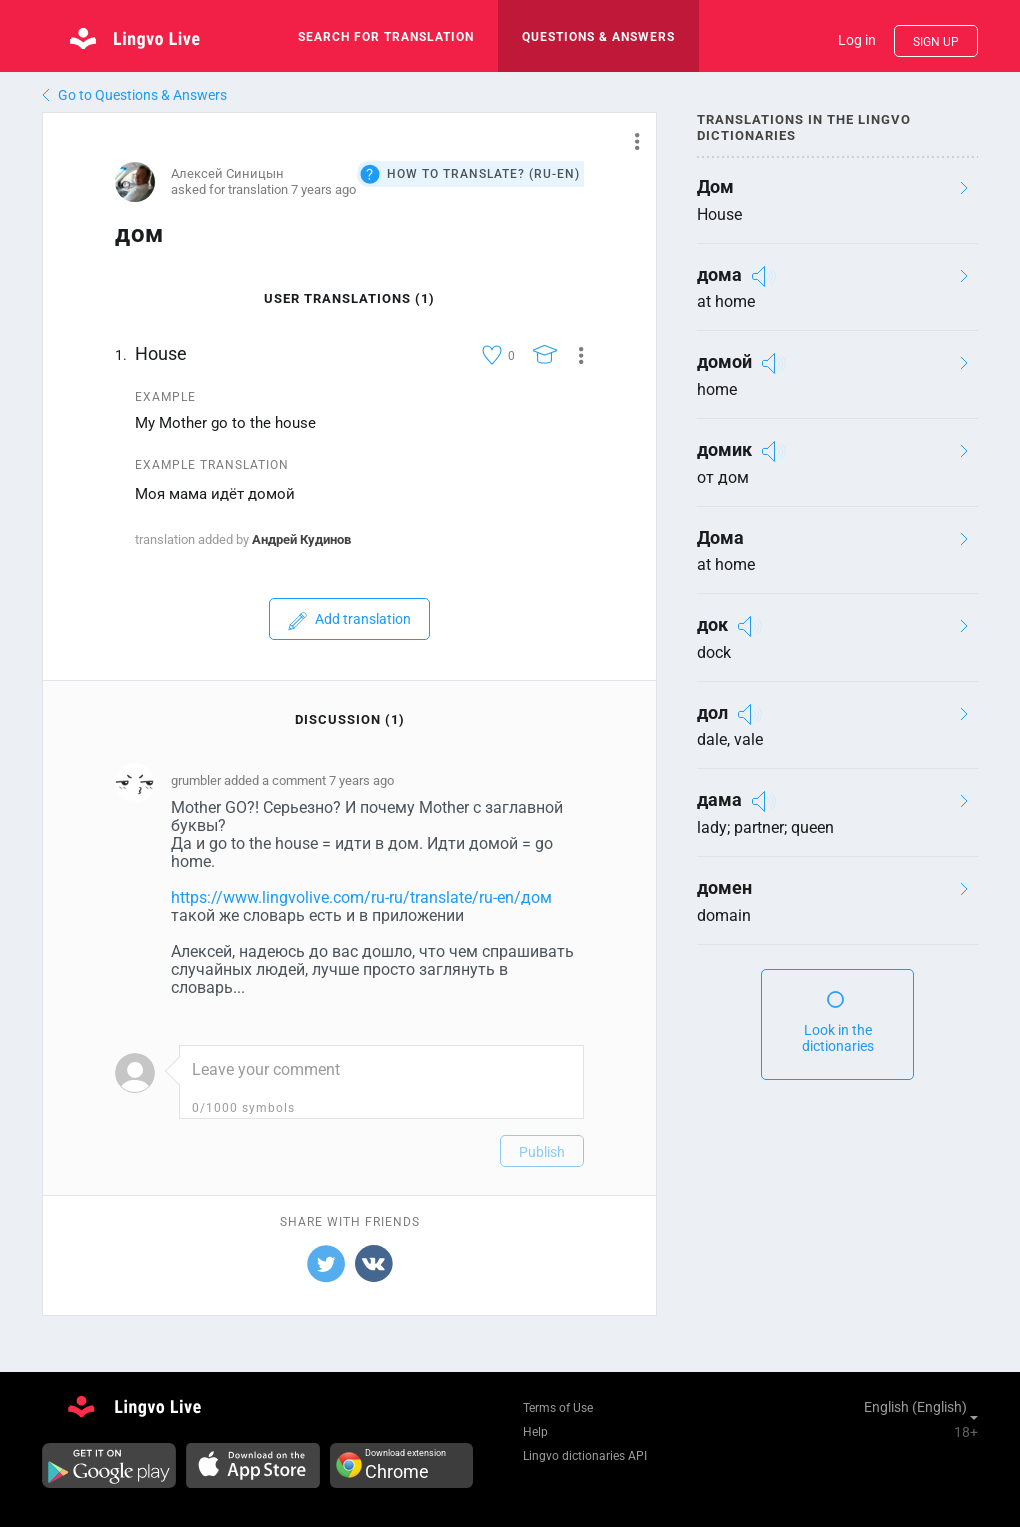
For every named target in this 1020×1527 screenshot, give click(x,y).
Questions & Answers (598, 37)
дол (712, 712)
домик (724, 449)
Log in (857, 40)
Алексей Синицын (227, 173)
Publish (542, 1152)
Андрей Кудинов (301, 539)
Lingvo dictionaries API (585, 1456)
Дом (715, 186)
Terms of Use (558, 1408)
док (712, 624)
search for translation (386, 37)
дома (719, 274)
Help (535, 1432)
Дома (720, 537)
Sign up (936, 42)
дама (719, 799)
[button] (629, 141)
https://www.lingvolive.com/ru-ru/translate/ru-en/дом (361, 897)
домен (724, 887)
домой (724, 361)
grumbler (196, 780)
